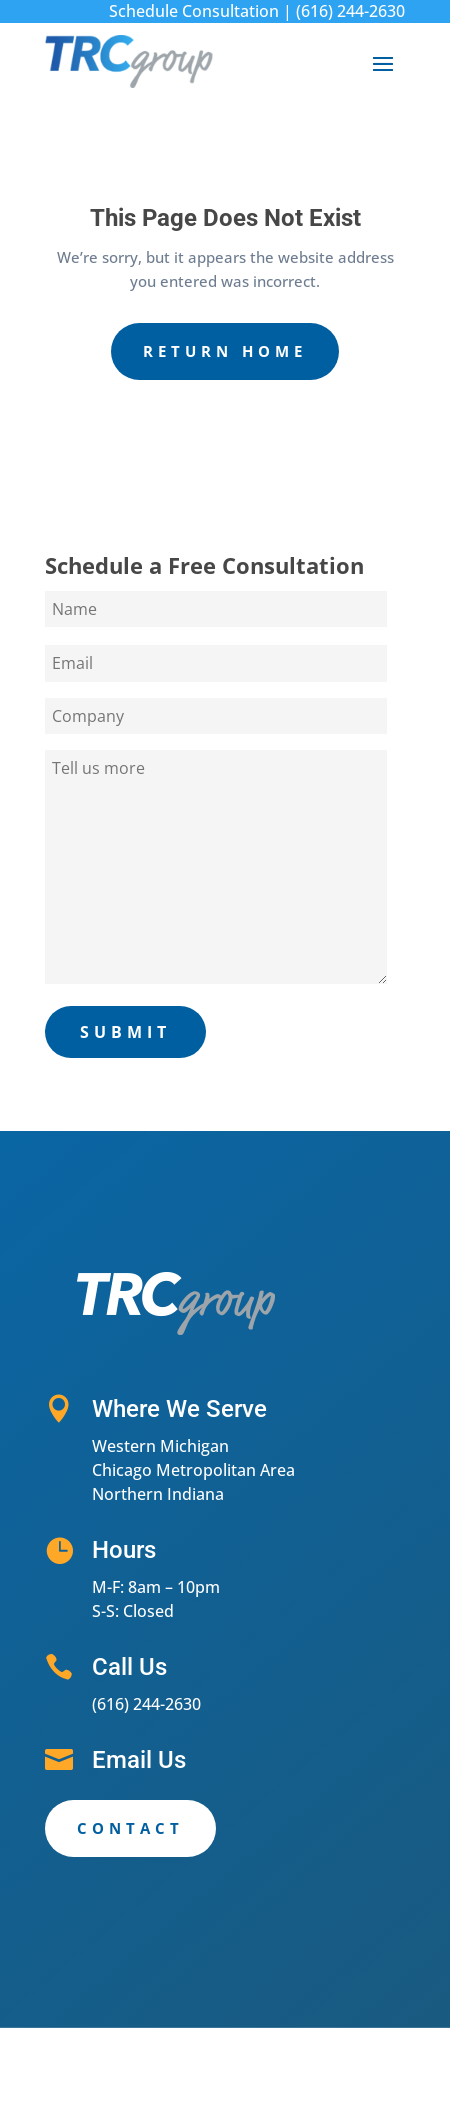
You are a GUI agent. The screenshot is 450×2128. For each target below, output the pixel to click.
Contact (130, 1828)
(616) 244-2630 (350, 11)
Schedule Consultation (194, 11)
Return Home (225, 351)
